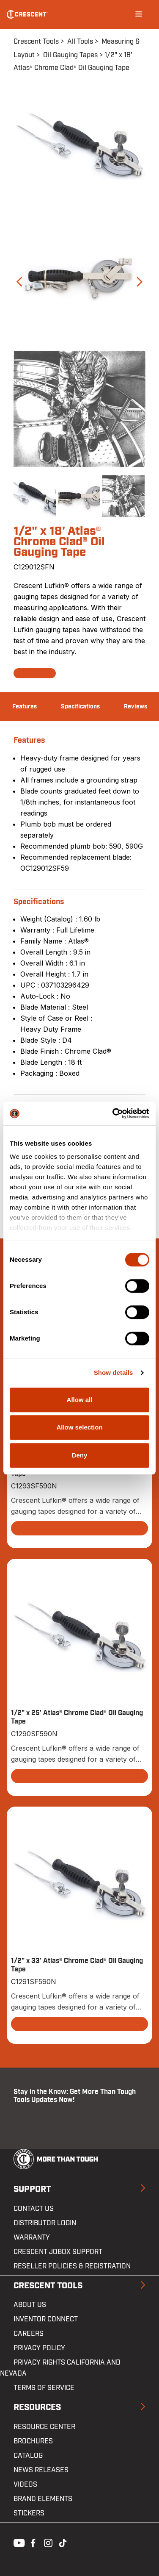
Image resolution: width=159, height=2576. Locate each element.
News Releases (41, 2470)
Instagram (47, 2542)
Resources (37, 2407)
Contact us (34, 2208)
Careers (29, 2333)
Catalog (28, 2455)
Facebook (32, 2542)
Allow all (80, 1399)
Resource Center (44, 2426)
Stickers (29, 2513)
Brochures (33, 2441)
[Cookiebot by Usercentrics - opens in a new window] (113, 1113)
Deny (80, 1455)
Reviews (135, 707)
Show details (113, 1372)
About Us (30, 2304)
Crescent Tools (36, 41)
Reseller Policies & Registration (72, 2266)
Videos (25, 2484)
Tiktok (62, 2542)
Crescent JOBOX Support (58, 2251)
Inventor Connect (46, 2319)
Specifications (80, 707)
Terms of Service (44, 2387)
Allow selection (79, 1427)
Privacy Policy (39, 2348)
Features (24, 707)
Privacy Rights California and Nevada (60, 2368)
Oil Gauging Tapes (70, 55)
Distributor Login (45, 2223)
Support (32, 2189)
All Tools (80, 41)
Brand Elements (43, 2499)
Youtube (17, 2542)
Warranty (32, 2237)
